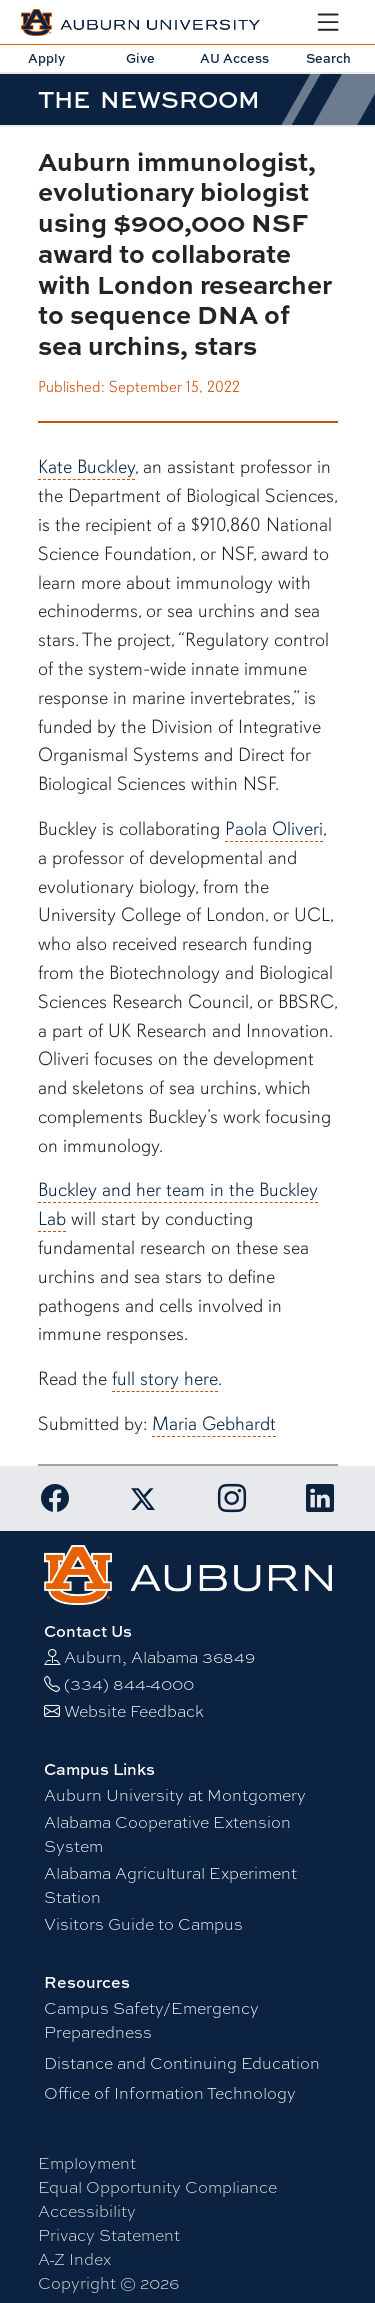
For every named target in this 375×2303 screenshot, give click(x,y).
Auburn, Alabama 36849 (159, 1657)
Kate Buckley (86, 467)
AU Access (234, 58)
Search (328, 58)
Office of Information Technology (170, 2093)
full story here (165, 1379)
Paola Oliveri (274, 829)
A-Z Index (74, 2259)
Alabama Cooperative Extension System (167, 1834)
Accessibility (87, 2211)
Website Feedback (134, 1711)
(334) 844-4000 (129, 1684)
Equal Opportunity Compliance (157, 2187)
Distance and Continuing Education (182, 2063)
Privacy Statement (109, 2235)
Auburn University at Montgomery (175, 1795)
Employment (87, 2163)
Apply (46, 58)
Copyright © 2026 (108, 2283)
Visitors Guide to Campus (143, 1924)
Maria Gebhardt (214, 1424)
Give (140, 58)
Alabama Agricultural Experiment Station (170, 1885)
